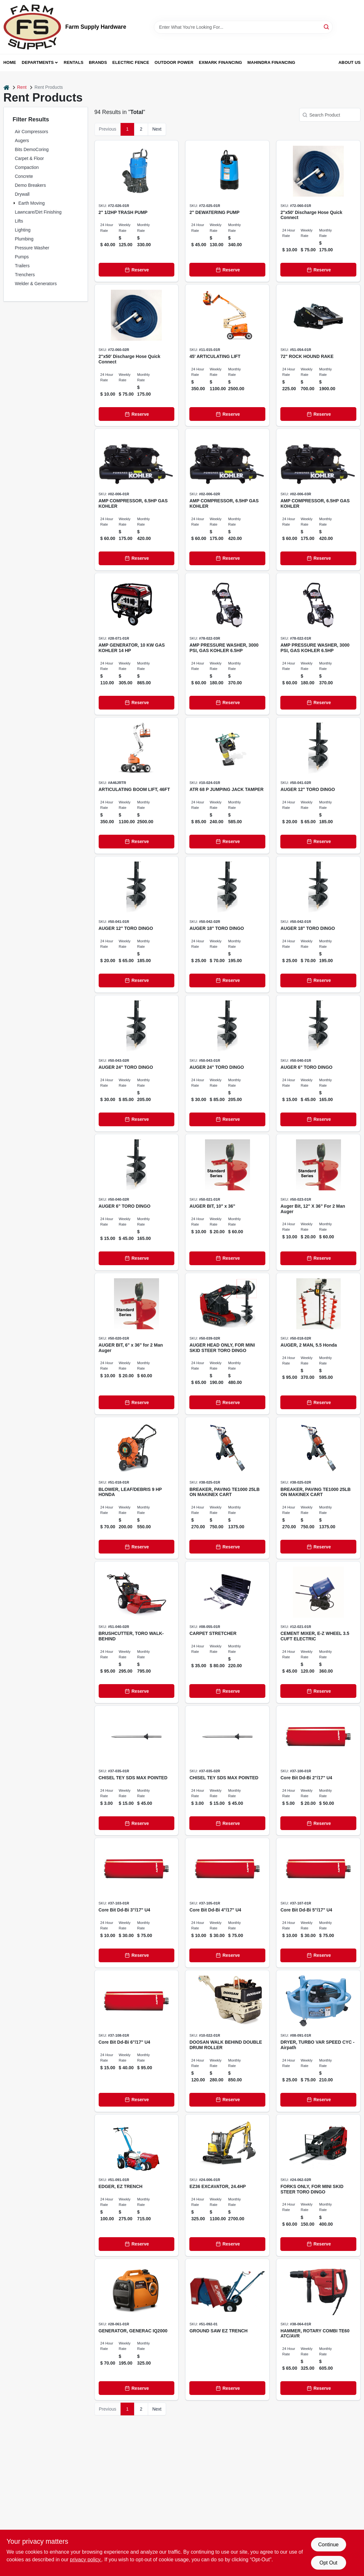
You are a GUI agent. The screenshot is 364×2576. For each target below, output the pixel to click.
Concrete (24, 176)
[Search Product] (330, 115)
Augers (22, 140)
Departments (38, 62)
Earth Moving (32, 203)
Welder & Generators (36, 283)
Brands (98, 62)
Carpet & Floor (29, 158)
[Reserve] (137, 270)
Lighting (23, 229)
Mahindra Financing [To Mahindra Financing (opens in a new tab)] (271, 62)
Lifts (19, 221)
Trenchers (25, 274)
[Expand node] (15, 203)
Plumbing (24, 238)
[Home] (6, 87)
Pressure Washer (32, 247)
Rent (22, 87)
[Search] (326, 26)
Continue (328, 2544)
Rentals (74, 62)
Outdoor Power (174, 62)
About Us (349, 62)
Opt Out (328, 2562)
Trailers (22, 265)
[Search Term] (243, 27)
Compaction (27, 167)
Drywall (22, 194)
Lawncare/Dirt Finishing (38, 212)
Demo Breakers (30, 185)
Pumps (22, 256)
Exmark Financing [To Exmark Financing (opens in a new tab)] (220, 62)
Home (10, 62)
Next (157, 129)
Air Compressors (31, 131)
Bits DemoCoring (32, 149)
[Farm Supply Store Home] (32, 26)
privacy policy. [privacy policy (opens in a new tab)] (86, 2559)
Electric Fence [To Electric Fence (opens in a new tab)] (130, 62)
